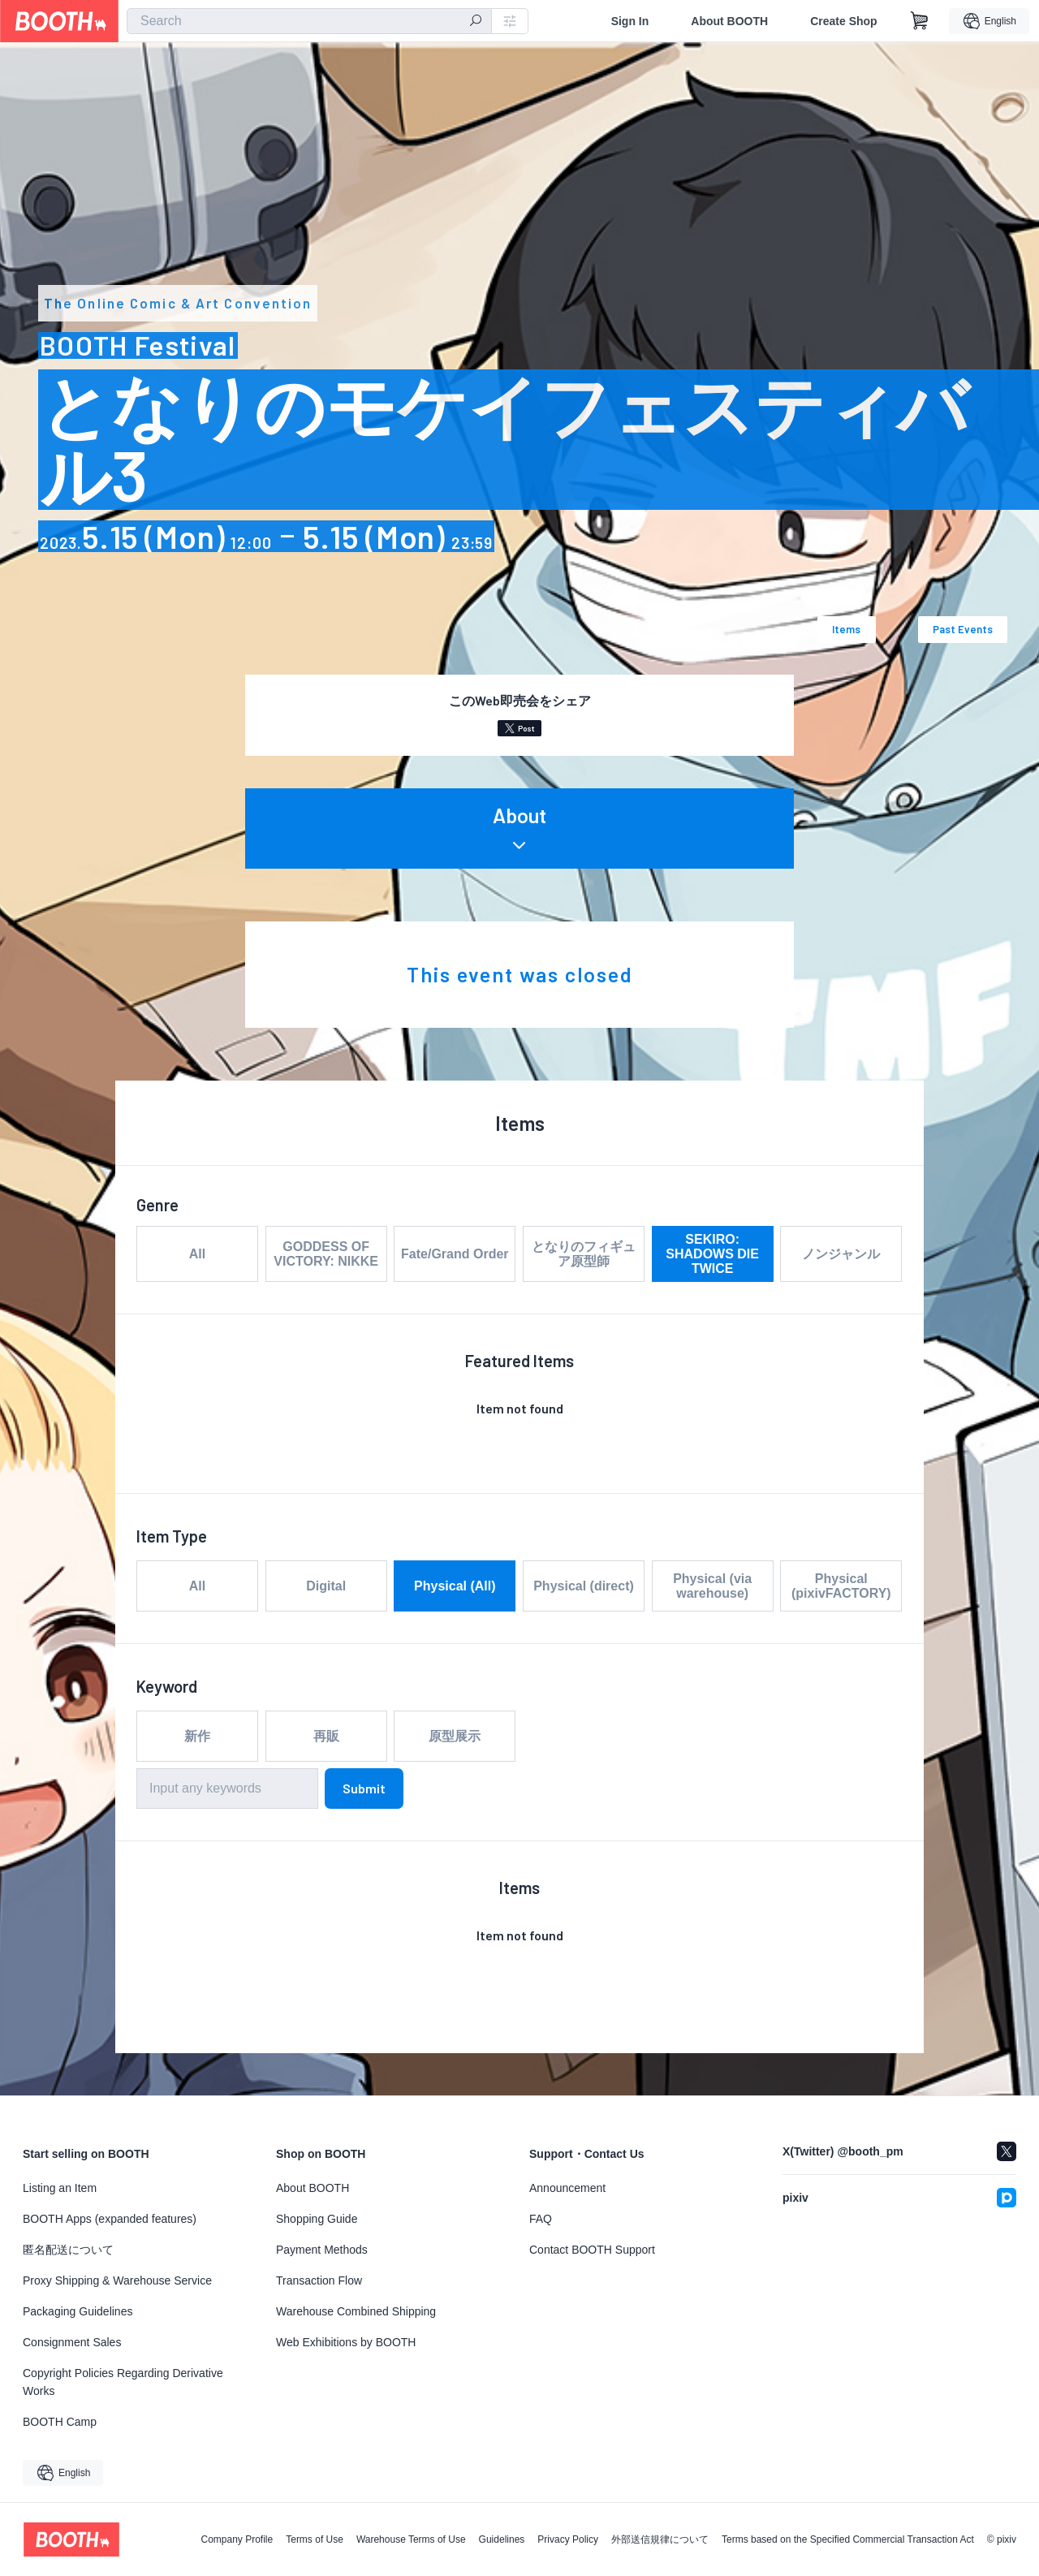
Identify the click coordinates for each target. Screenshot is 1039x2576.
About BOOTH (729, 21)
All (197, 1254)
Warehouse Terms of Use (411, 2539)
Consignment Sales (72, 2342)
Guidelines (502, 2539)
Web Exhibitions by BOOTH (346, 2342)
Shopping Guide (316, 2218)
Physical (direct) (583, 1586)
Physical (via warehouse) (712, 1586)
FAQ (540, 2218)
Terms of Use (314, 2539)
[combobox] (309, 21)
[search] (475, 22)
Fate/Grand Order (454, 1254)
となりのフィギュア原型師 (584, 1254)
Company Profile (236, 2539)
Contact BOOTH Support (592, 2249)
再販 (326, 1736)
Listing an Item (60, 2187)
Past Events (963, 629)
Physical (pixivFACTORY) (841, 1586)
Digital (326, 1586)
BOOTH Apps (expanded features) (109, 2218)
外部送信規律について (660, 2539)
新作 (197, 1736)
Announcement (567, 2187)
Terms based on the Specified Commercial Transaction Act (848, 2539)
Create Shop (843, 21)
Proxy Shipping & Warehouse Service (117, 2280)
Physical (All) (454, 1586)
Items (846, 629)
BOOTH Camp (60, 2421)
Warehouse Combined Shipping (356, 2311)
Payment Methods (322, 2249)
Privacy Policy (567, 2539)
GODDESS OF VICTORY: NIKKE (326, 1254)
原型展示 (455, 1736)
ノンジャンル (841, 1254)
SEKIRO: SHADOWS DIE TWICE (712, 1253)
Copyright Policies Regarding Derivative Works (123, 2382)
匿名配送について (68, 2249)
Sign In (630, 21)
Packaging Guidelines (77, 2311)
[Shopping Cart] (920, 21)
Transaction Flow (319, 2280)
